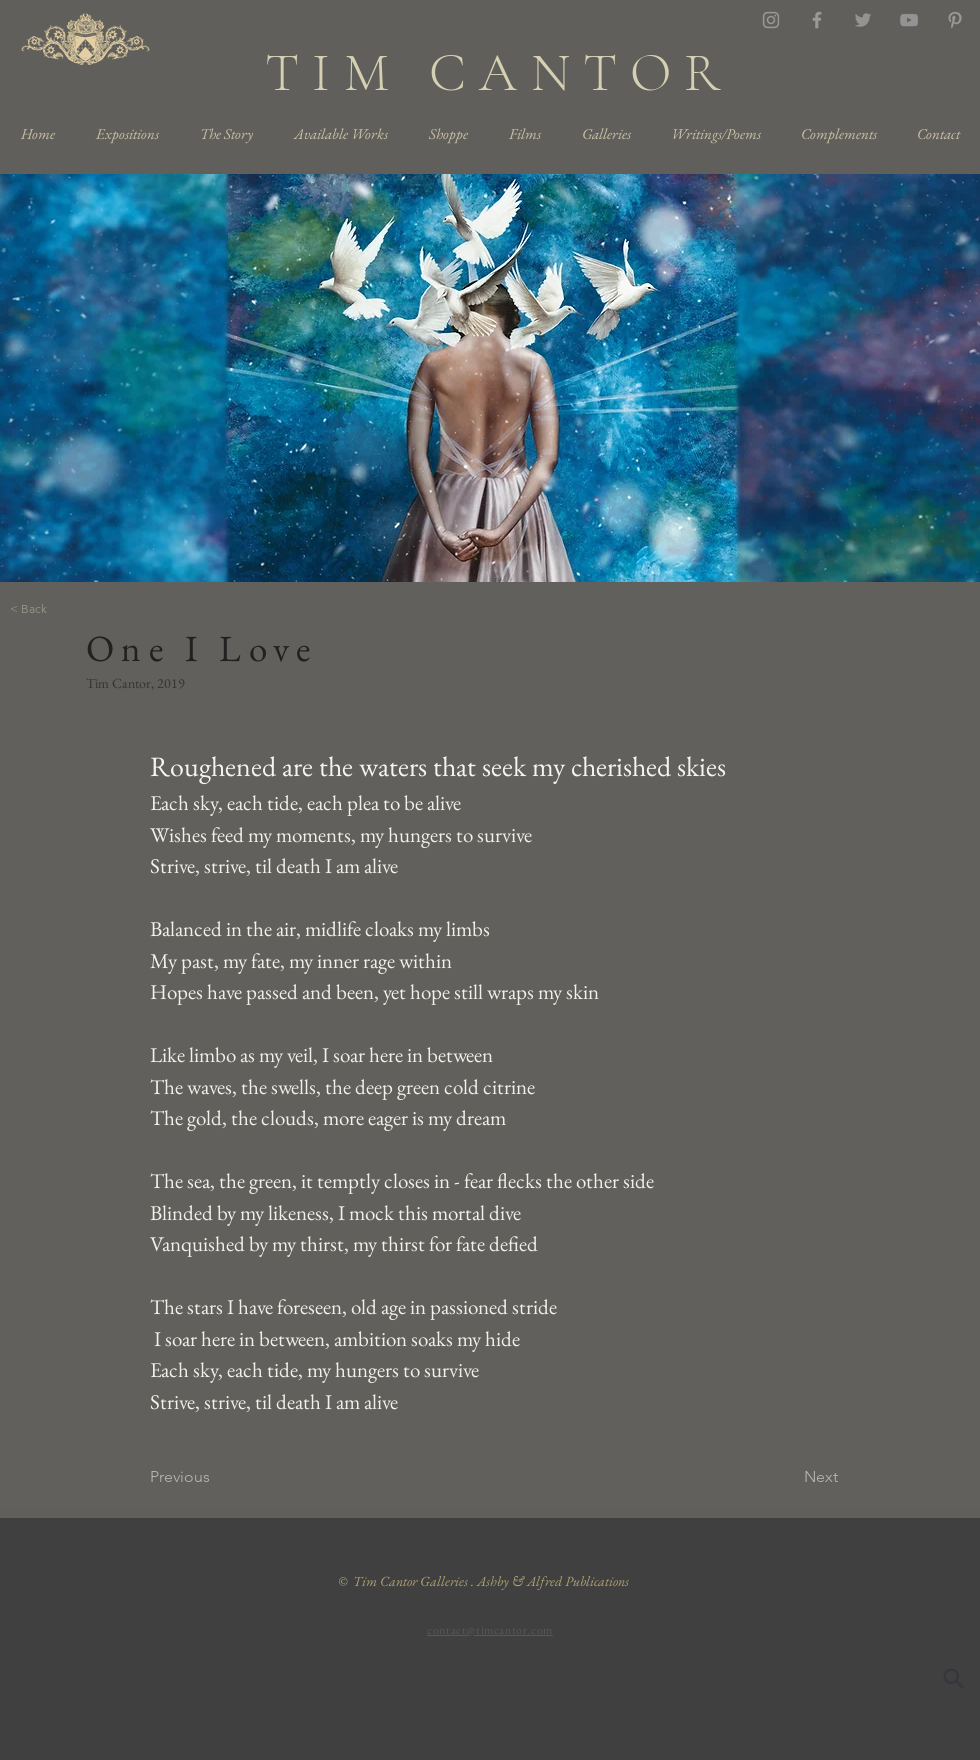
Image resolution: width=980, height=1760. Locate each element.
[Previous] (216, 1478)
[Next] (788, 1478)
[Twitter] (863, 20)
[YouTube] (909, 20)
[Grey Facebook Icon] (817, 20)
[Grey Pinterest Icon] (955, 20)
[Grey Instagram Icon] (771, 20)
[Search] (953, 1678)
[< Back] (76, 609)
